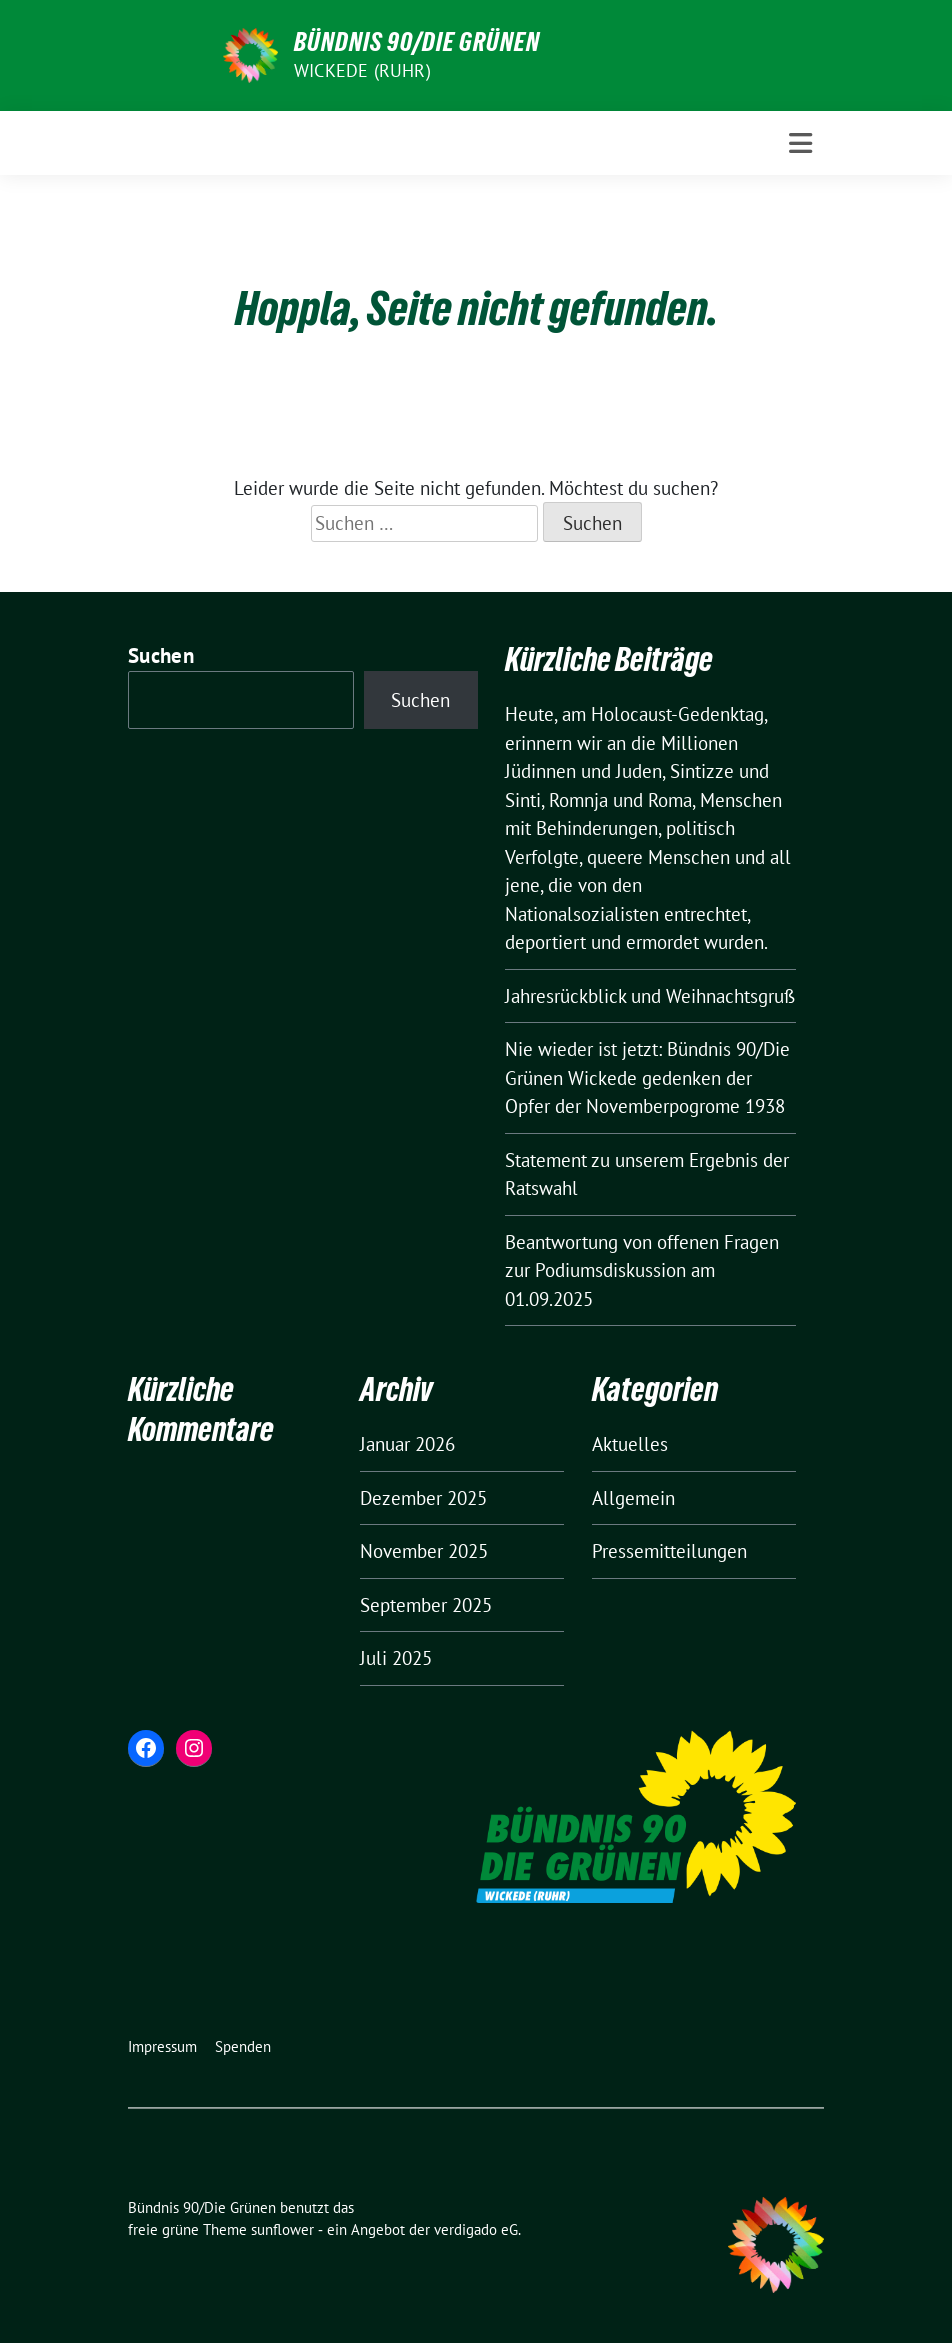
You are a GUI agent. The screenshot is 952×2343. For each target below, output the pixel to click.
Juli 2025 (396, 1658)
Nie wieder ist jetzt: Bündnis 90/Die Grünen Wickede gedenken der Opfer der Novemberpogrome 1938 (647, 1077)
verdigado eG (476, 2229)
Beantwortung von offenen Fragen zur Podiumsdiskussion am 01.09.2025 (642, 1270)
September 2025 (426, 1605)
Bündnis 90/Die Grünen (417, 42)
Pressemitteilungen (669, 1551)
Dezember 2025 (423, 1498)
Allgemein (633, 1498)
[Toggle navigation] (800, 143)
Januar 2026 (407, 1444)
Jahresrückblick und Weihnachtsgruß (650, 996)
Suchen (161, 655)
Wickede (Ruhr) (362, 70)
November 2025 (424, 1551)
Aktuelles (630, 1444)
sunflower (282, 2229)
